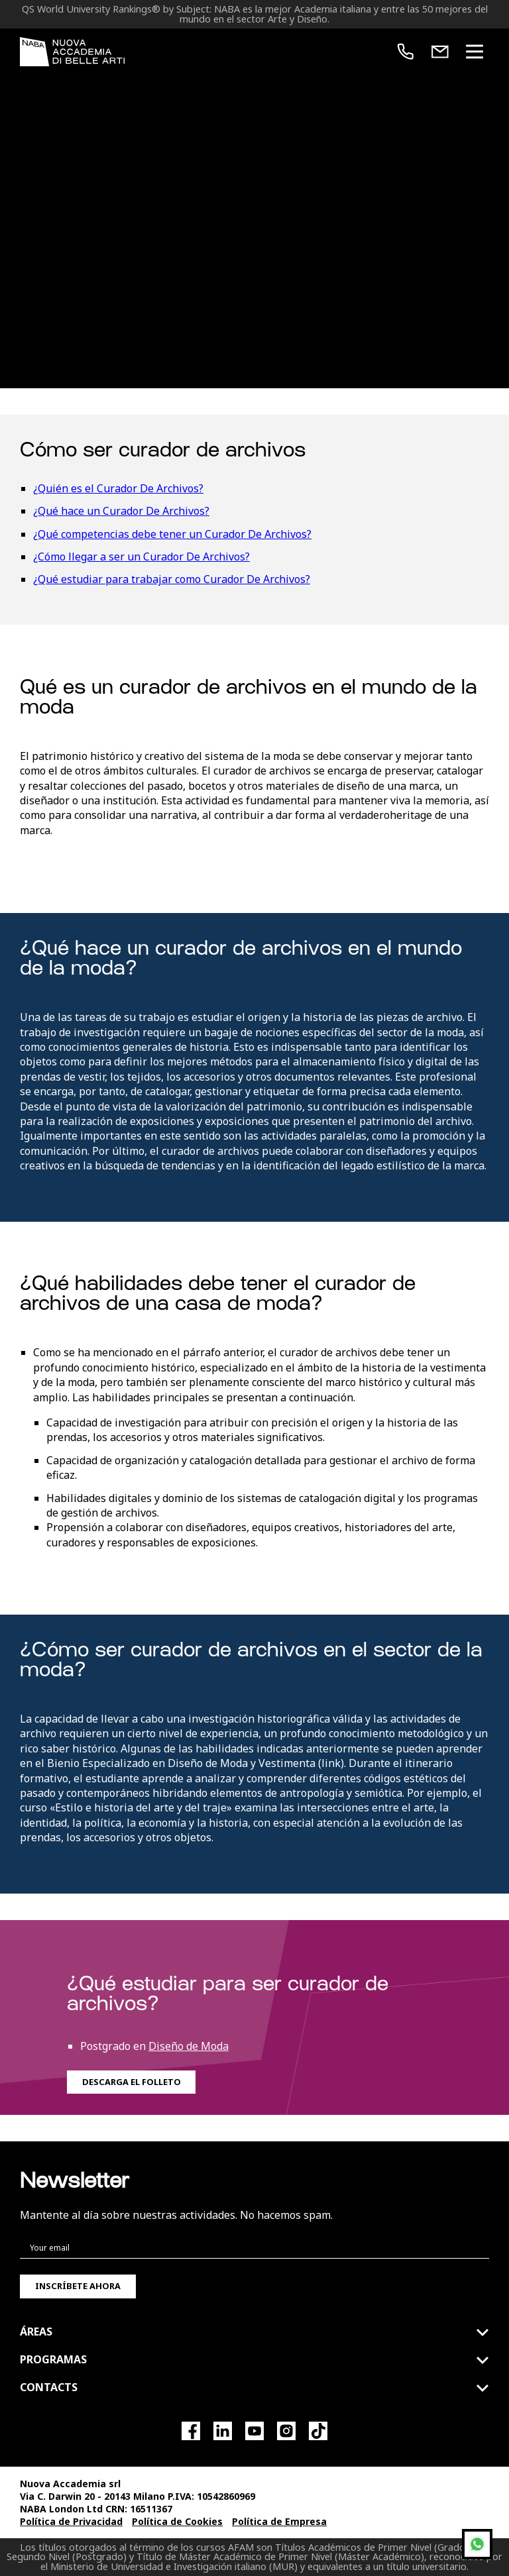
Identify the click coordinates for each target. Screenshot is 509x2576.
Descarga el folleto (131, 2082)
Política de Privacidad (71, 2521)
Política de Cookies (177, 2521)
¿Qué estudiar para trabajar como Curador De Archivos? (171, 579)
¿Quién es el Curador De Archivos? (118, 488)
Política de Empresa (279, 2521)
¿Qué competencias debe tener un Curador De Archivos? (172, 534)
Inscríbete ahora (78, 2286)
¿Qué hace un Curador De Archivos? (121, 511)
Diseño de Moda (188, 2046)
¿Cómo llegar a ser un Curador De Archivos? (141, 556)
